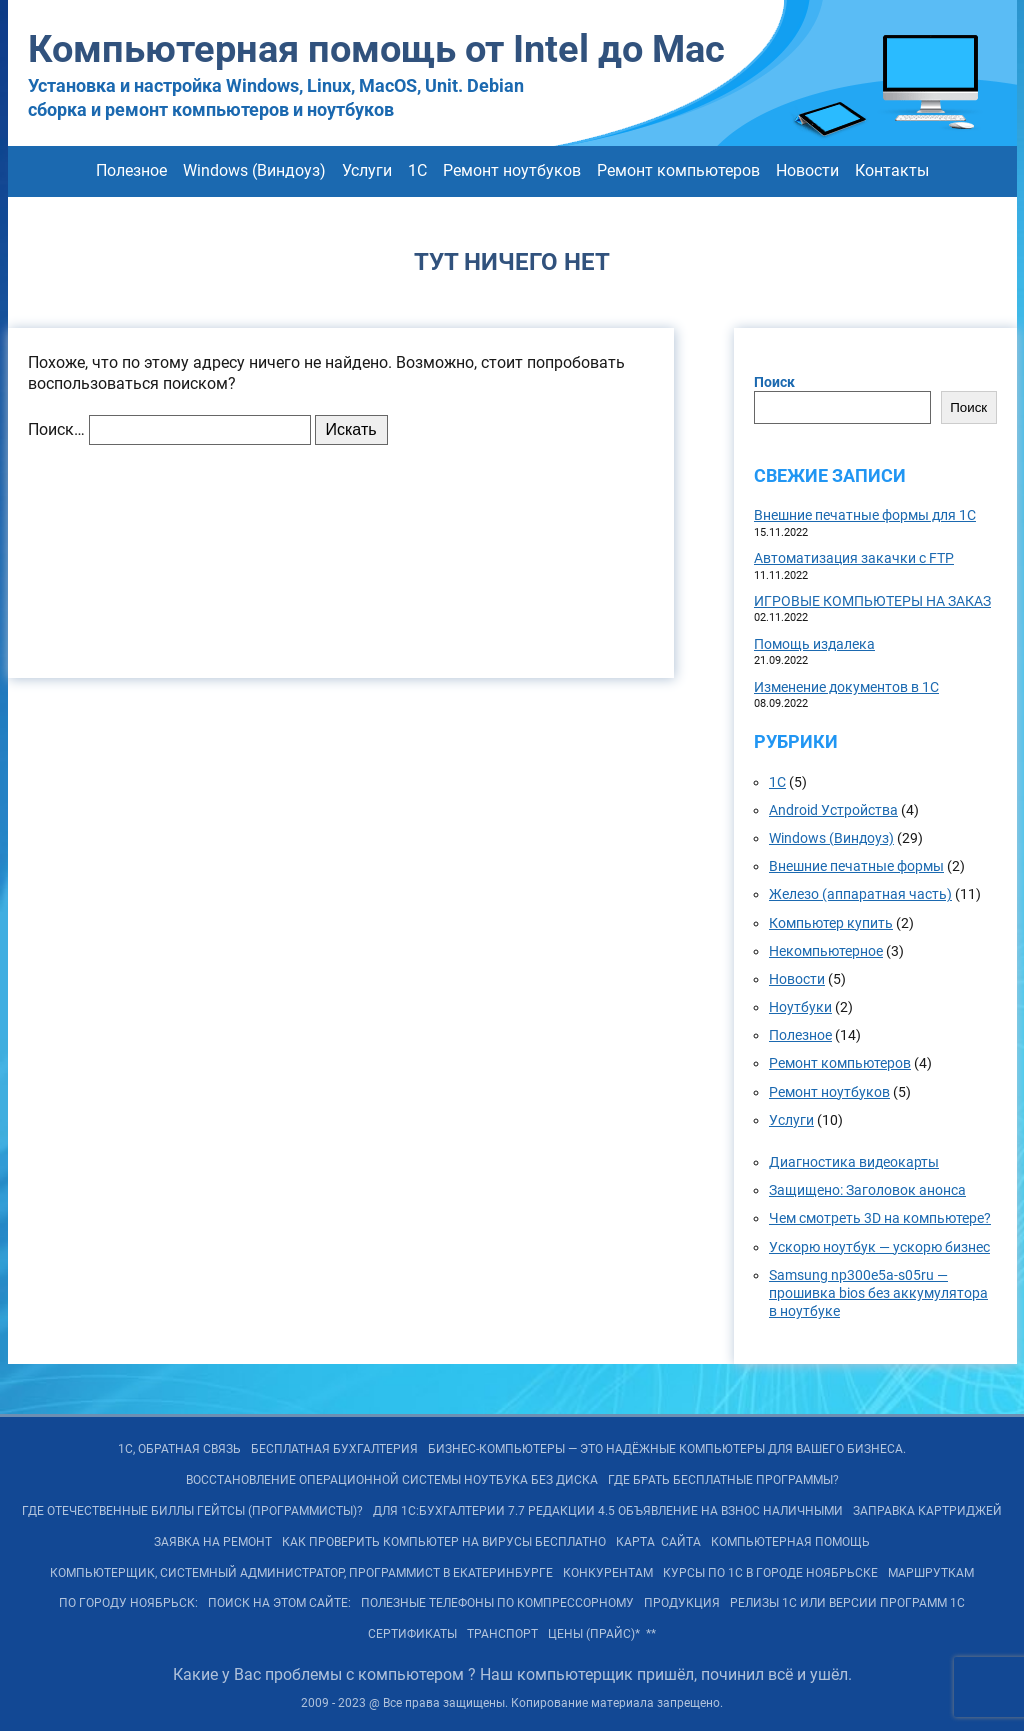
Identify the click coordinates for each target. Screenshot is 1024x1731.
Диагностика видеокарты (854, 1162)
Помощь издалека (814, 644)
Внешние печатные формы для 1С (865, 515)
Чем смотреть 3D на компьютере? (880, 1218)
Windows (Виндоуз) (254, 170)
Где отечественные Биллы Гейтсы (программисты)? (192, 1511)
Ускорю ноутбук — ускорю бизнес (879, 1247)
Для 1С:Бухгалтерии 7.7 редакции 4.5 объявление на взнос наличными (608, 1511)
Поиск (774, 382)
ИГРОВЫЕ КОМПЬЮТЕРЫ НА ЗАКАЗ (872, 601)
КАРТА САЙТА (658, 1542)
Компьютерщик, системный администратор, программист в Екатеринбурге (301, 1573)
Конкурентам (608, 1573)
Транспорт (502, 1634)
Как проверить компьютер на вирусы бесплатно (444, 1542)
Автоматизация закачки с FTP (854, 558)
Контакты (892, 170)
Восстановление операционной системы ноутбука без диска (392, 1480)
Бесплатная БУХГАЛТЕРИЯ (334, 1449)
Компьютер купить (831, 923)
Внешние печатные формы (856, 866)
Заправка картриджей (927, 1511)
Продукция (682, 1603)
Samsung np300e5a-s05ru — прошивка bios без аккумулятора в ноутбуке (878, 1293)
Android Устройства (833, 810)
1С (417, 170)
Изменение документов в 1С (846, 687)
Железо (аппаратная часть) (860, 894)
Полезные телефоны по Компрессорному (497, 1603)
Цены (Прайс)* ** (602, 1634)
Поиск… (56, 429)
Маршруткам (931, 1573)
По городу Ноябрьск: (128, 1603)
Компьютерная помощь (790, 1542)
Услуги (367, 170)
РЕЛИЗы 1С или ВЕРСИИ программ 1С (847, 1603)
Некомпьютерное (826, 951)
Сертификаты (412, 1634)
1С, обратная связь (179, 1449)
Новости (807, 170)
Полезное (131, 170)
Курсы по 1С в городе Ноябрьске (770, 1573)
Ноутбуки (800, 1007)
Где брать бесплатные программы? (723, 1480)
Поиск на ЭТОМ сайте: (279, 1603)
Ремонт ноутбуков (512, 170)
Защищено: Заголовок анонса (867, 1190)
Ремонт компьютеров (678, 170)
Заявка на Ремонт (213, 1542)
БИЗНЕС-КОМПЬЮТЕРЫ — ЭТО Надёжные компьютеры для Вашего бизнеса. (667, 1449)
